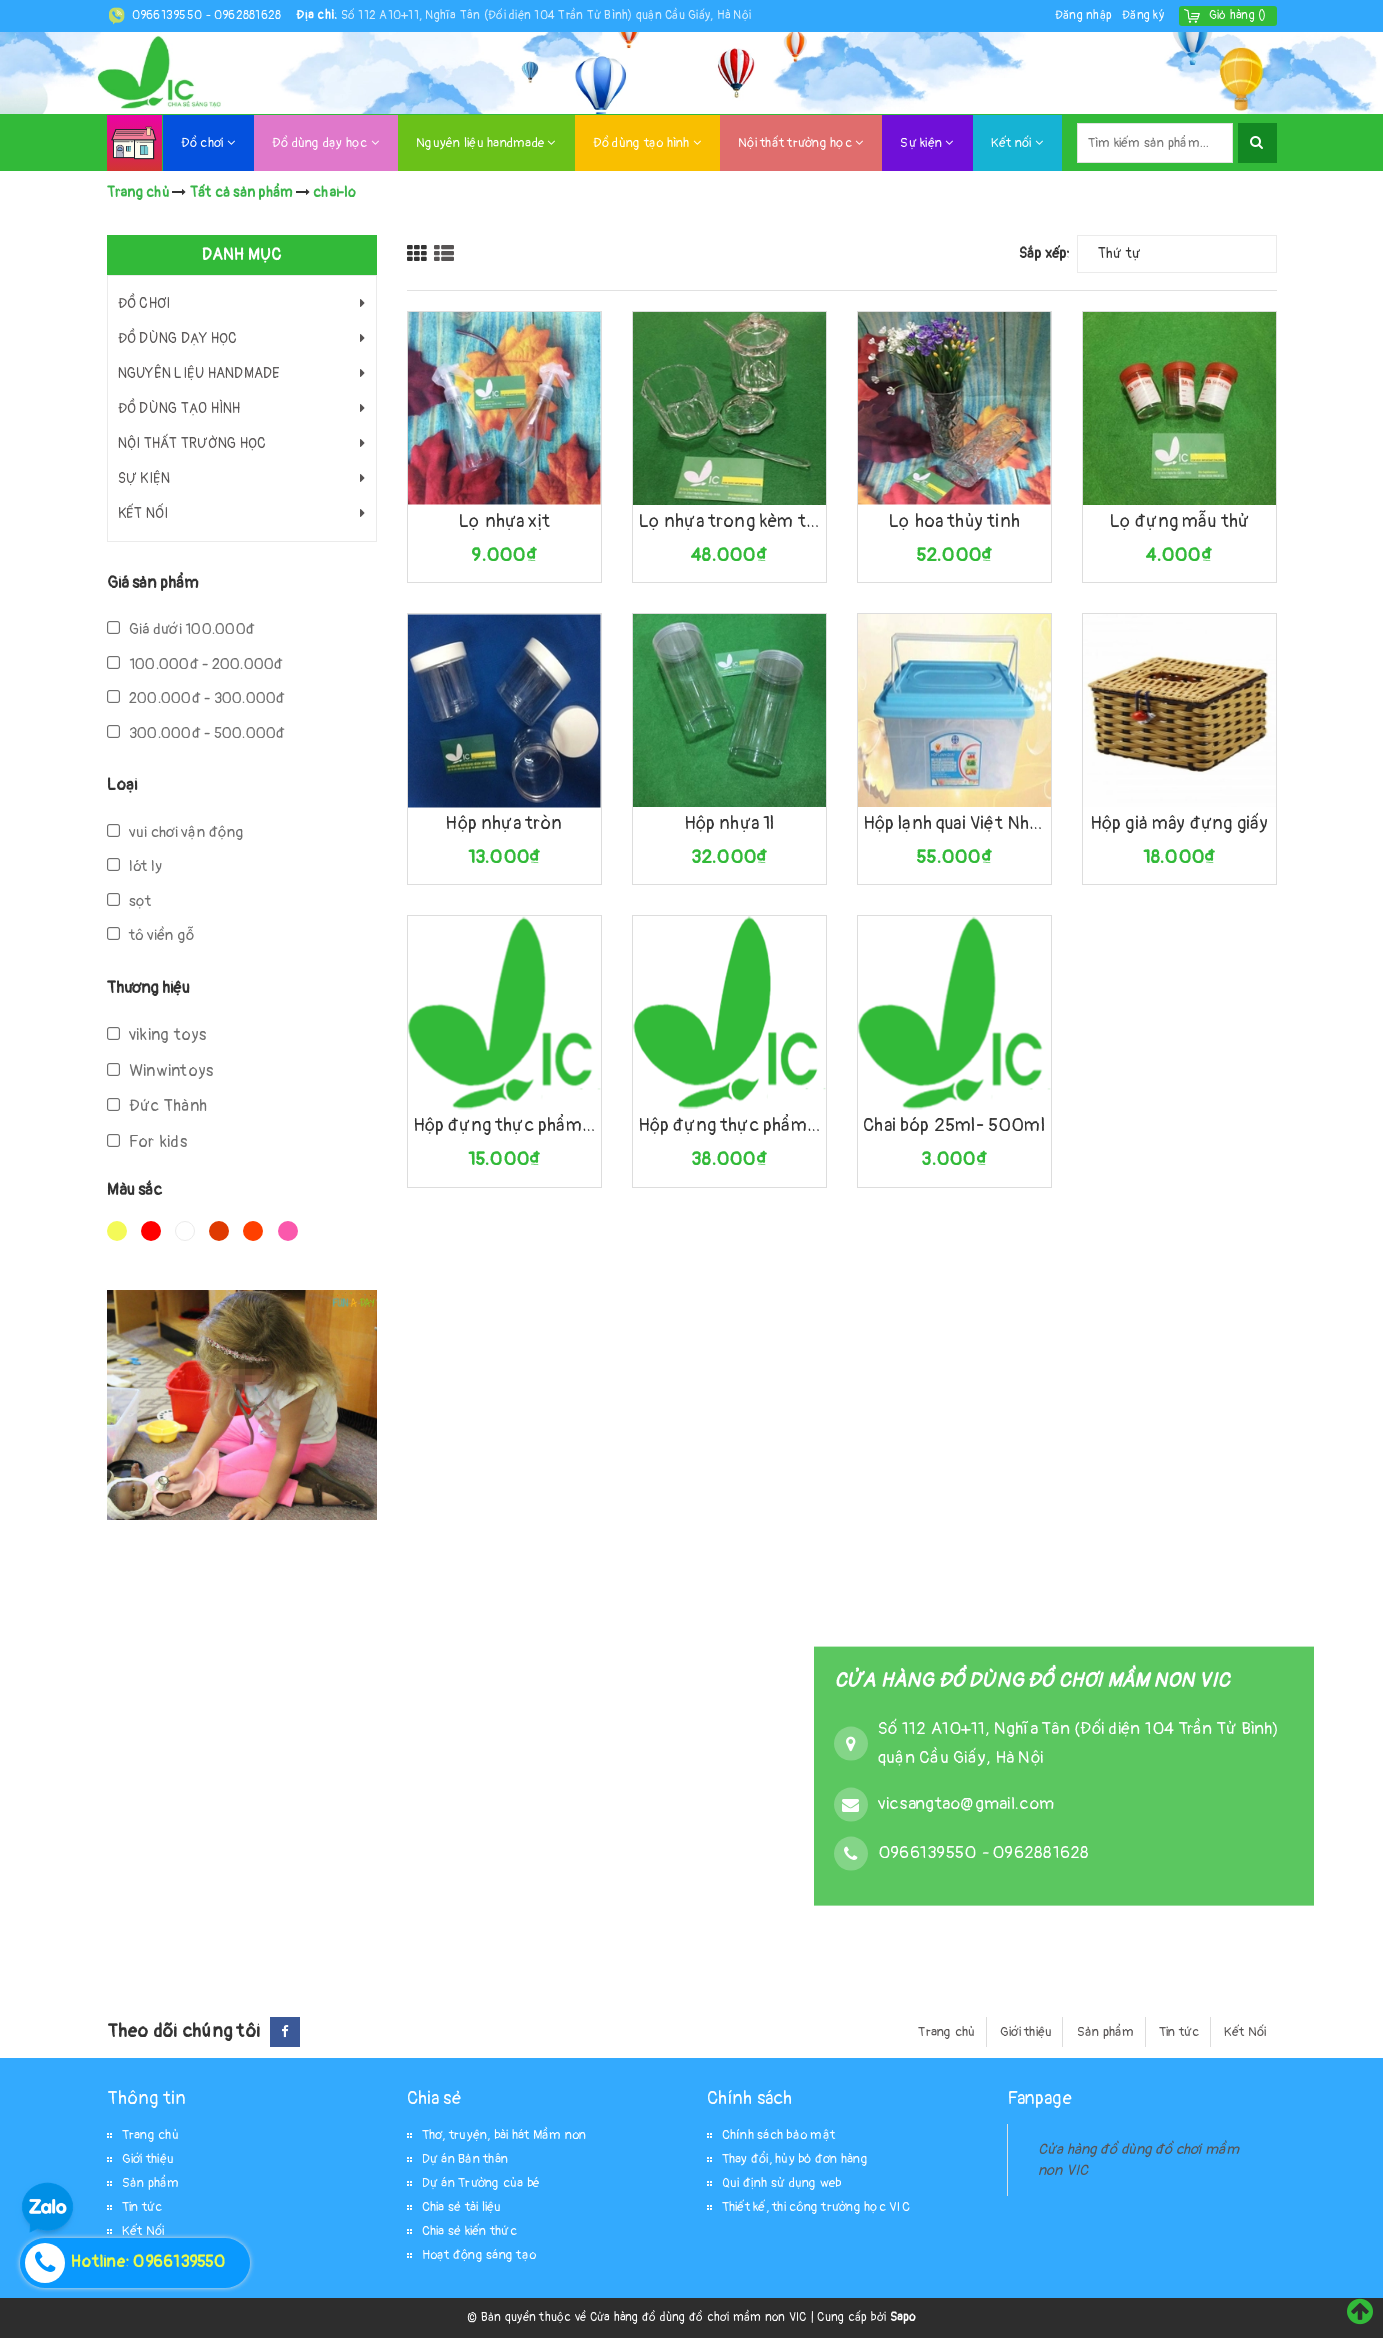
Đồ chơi (208, 143)
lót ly (135, 866)
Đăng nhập (1083, 15)
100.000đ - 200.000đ (195, 664)
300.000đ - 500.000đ (196, 733)
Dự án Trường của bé (481, 2183)
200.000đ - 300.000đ (196, 698)
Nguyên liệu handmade (486, 143)
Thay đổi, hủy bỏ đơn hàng (795, 2159)
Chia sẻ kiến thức (469, 2231)
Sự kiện (926, 143)
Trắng (185, 1231)
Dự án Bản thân (465, 2159)
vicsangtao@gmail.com (966, 1803)
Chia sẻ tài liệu (462, 2207)
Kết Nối (1245, 2032)
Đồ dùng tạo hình (647, 143)
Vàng (117, 1231)
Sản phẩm (1106, 2032)
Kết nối (1017, 143)
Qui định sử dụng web (782, 2183)
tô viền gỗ (151, 935)
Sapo (903, 2317)
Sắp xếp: (1045, 253)
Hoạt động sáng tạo (479, 2255)
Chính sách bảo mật (779, 2135)
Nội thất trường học (800, 143)
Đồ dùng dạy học (325, 143)
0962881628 (248, 15)
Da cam (253, 1231)
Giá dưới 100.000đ (181, 629)
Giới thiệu (1026, 2032)
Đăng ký (1143, 15)
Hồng (288, 1231)
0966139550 (169, 15)
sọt (129, 901)
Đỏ (151, 1231)
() (1238, 15)
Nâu (219, 1231)
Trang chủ (946, 2032)
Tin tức (1179, 2032)
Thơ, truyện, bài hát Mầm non (504, 2135)
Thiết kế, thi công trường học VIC (816, 2207)
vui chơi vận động (176, 832)
